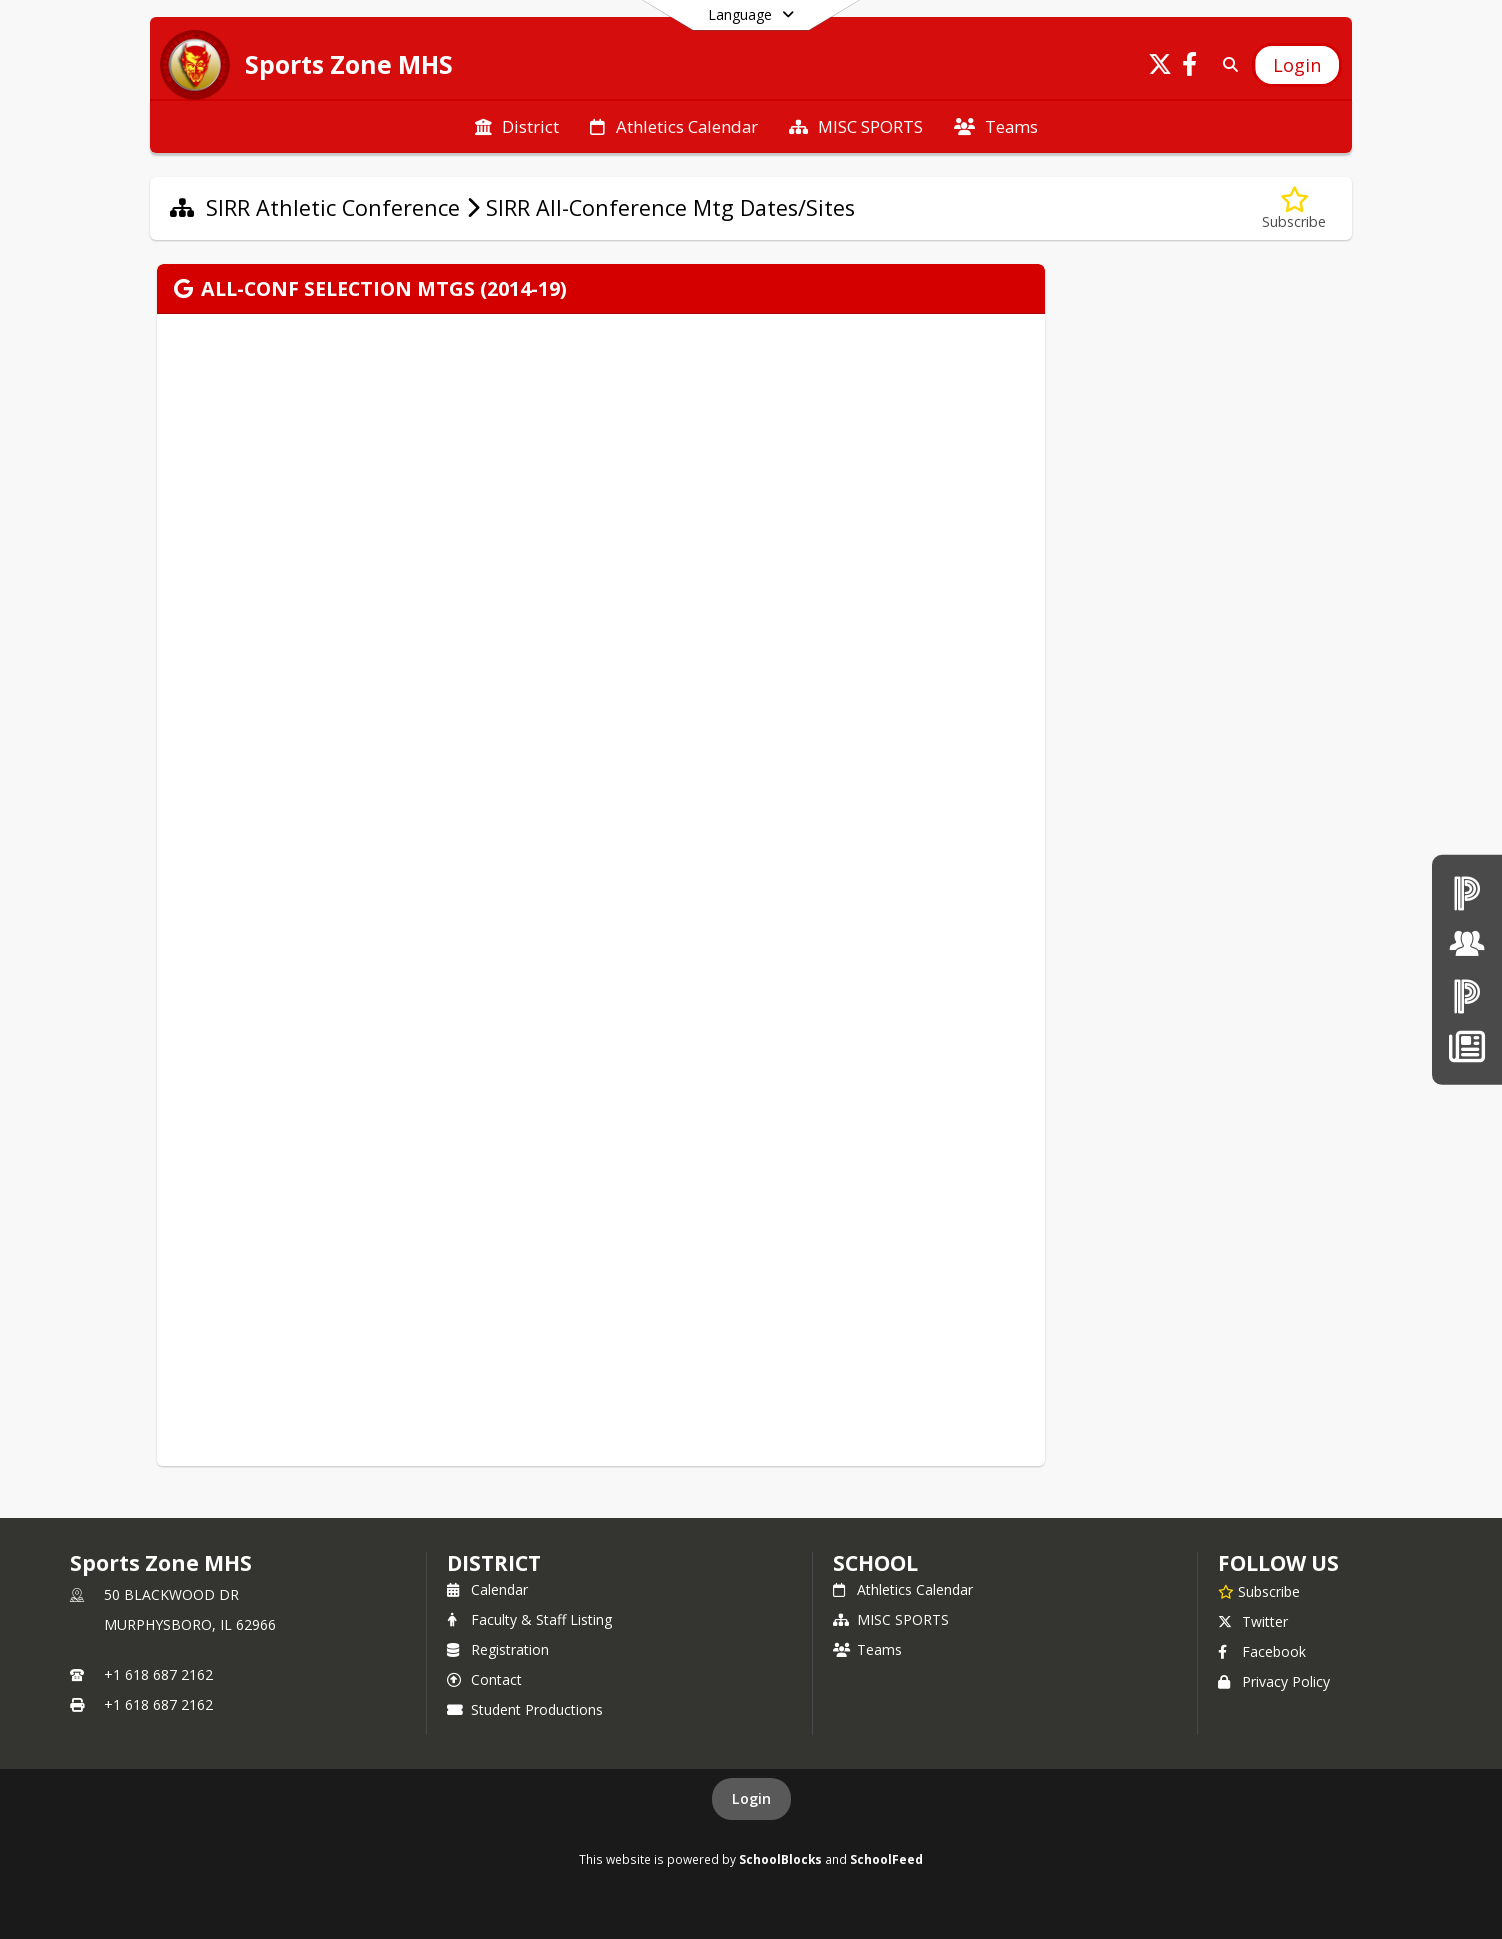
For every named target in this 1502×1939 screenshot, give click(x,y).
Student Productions (525, 1709)
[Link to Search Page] (1226, 64)
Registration (498, 1649)
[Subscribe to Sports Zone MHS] (1259, 1591)
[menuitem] (517, 127)
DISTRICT (494, 1563)
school (875, 1563)
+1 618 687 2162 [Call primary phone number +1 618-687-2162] (158, 1674)
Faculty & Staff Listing (529, 1619)
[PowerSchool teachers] (1467, 892)
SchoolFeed (886, 1859)
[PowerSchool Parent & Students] (1467, 995)
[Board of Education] (1467, 943)
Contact (484, 1679)
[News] (1466, 1046)
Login (751, 1798)
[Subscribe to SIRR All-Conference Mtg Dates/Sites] (1294, 208)
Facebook (1262, 1651)
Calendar (487, 1589)
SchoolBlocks (780, 1859)
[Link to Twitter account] (1160, 67)
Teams (867, 1649)
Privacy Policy (1274, 1681)
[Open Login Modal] (1297, 65)
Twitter (1253, 1621)
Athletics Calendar (903, 1589)
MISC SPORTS (891, 1619)
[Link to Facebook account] (1190, 67)
